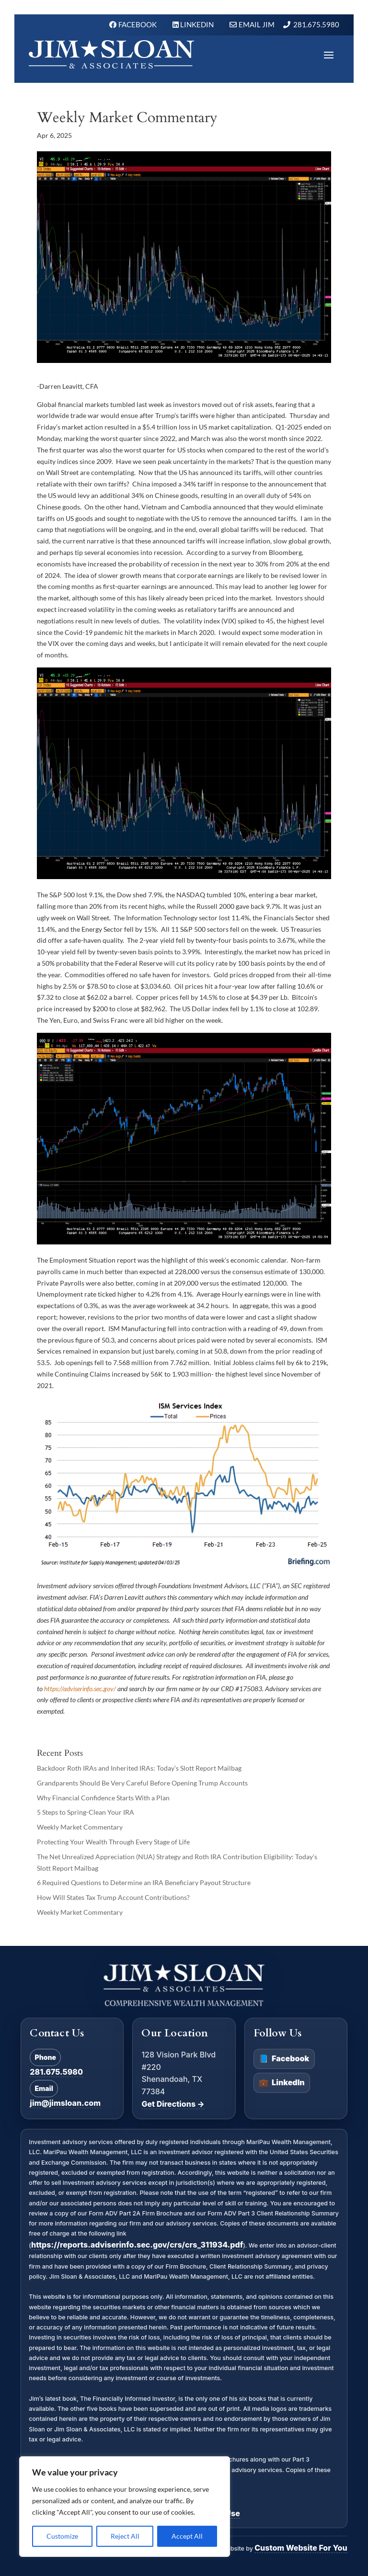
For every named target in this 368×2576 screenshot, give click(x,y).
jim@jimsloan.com (65, 2103)
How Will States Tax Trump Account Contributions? (113, 1897)
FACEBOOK (138, 24)
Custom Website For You (300, 2548)
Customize (62, 2536)
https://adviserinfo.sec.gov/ (80, 1688)
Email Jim (257, 24)
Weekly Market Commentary (80, 1827)
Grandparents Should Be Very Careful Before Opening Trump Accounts (142, 1783)
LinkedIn (282, 2083)
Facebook (284, 2059)
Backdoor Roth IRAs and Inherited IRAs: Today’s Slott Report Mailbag (139, 1768)
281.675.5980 (316, 24)
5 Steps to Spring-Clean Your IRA (85, 1812)
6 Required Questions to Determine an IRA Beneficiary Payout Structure (144, 1882)
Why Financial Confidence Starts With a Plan (103, 1798)
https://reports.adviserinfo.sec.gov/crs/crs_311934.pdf (137, 2244)
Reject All (125, 2536)
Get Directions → (172, 2104)
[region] (124, 2506)
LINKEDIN (197, 24)
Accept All (187, 2536)
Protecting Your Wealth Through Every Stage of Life (113, 1842)
